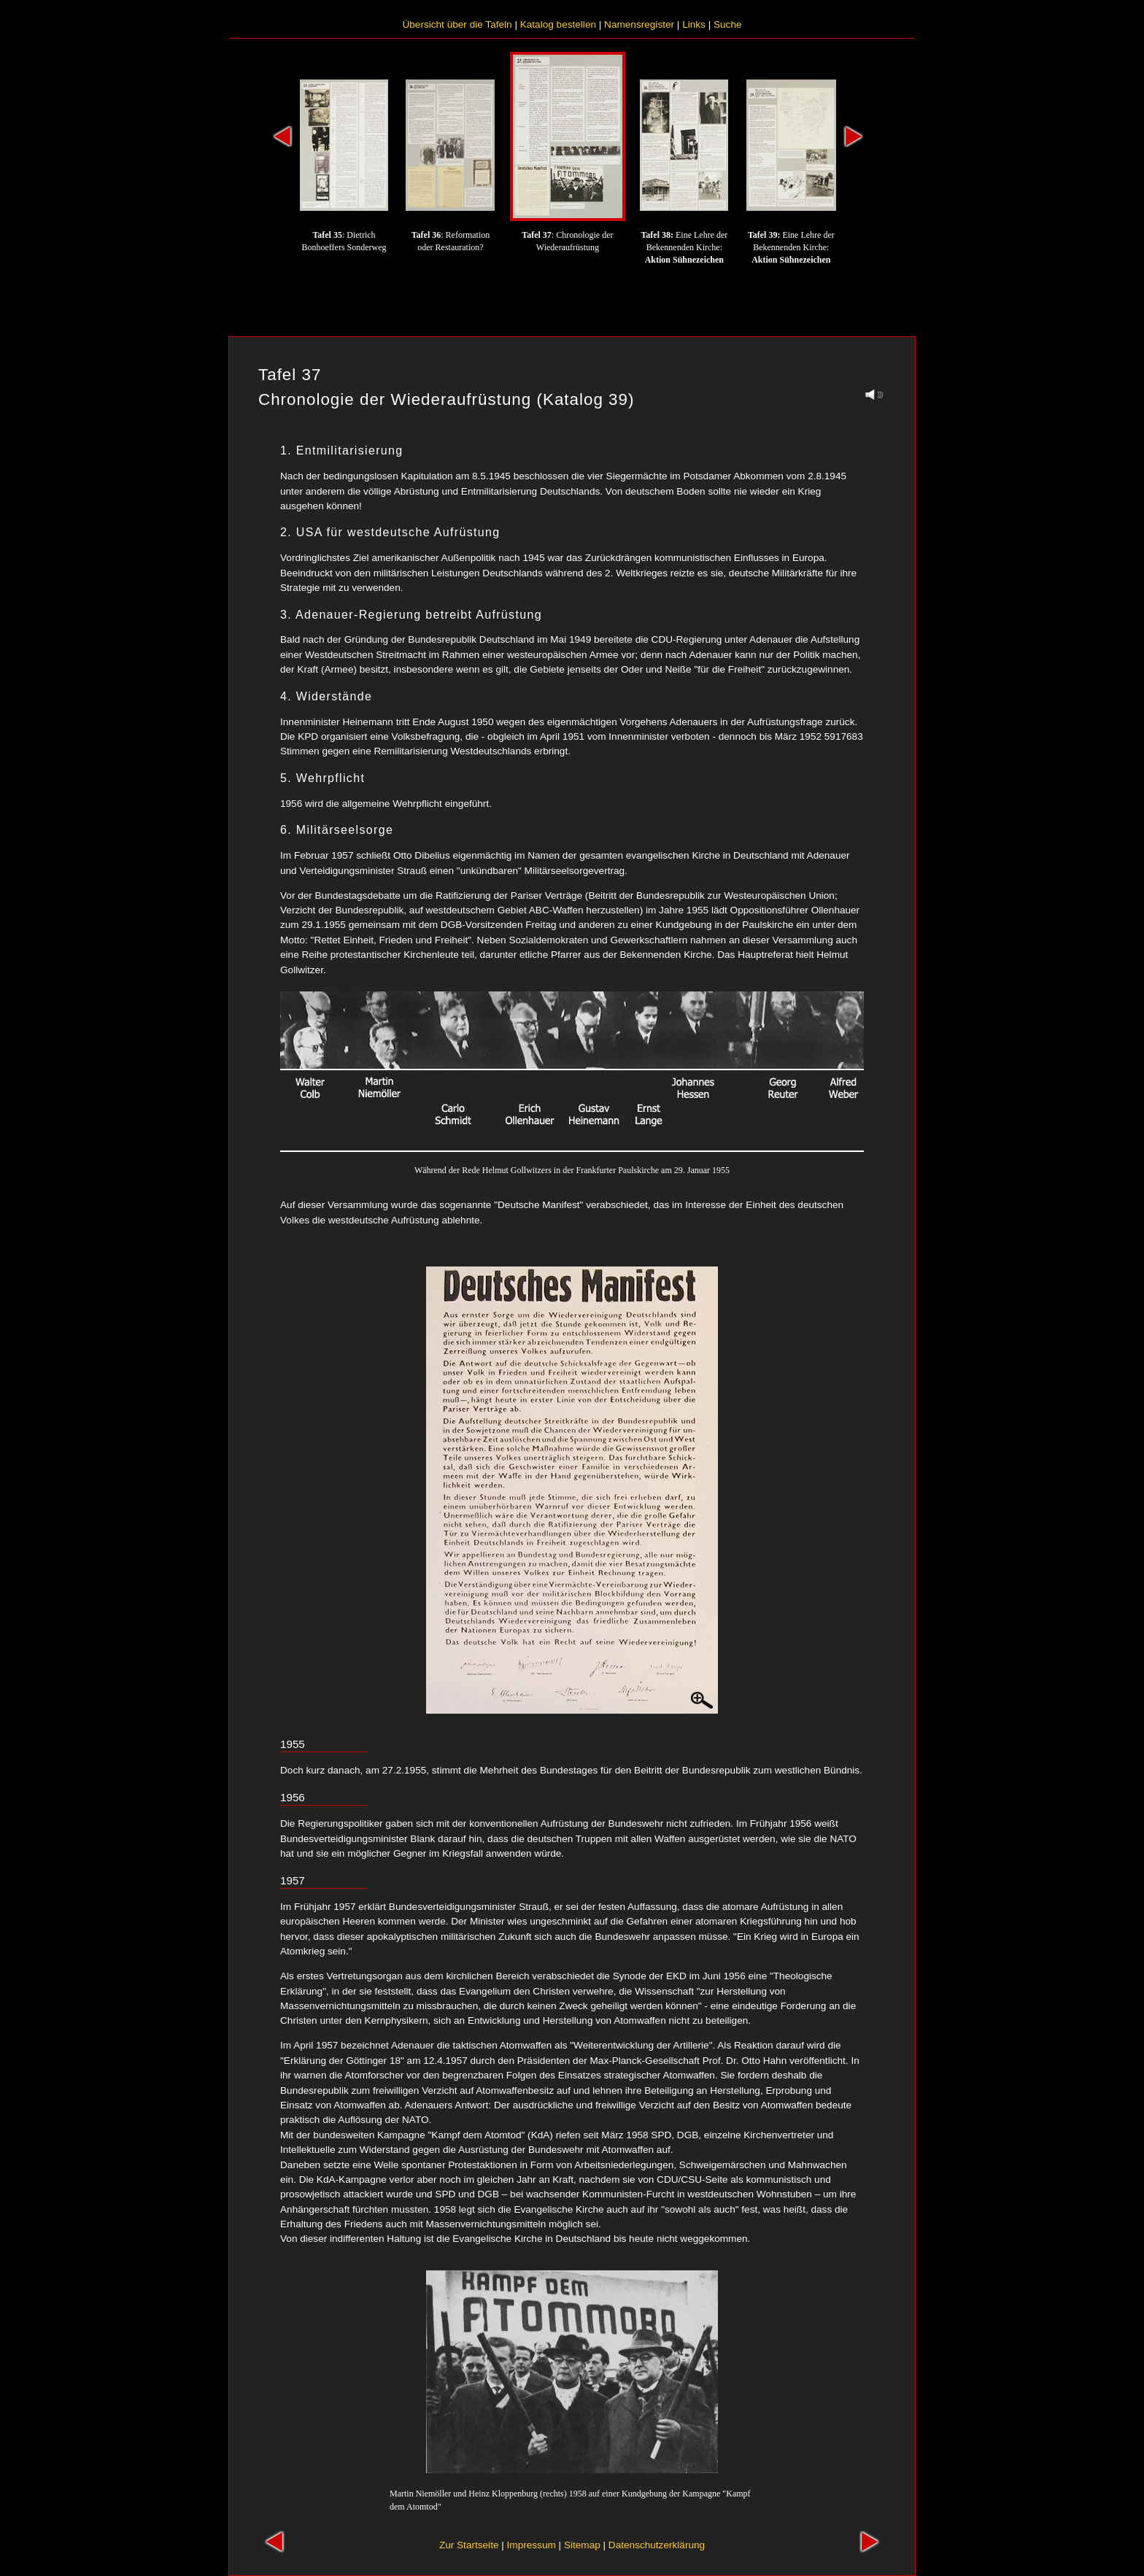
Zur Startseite (469, 2545)
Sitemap (582, 2545)
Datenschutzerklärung (656, 2545)
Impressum (531, 2545)
